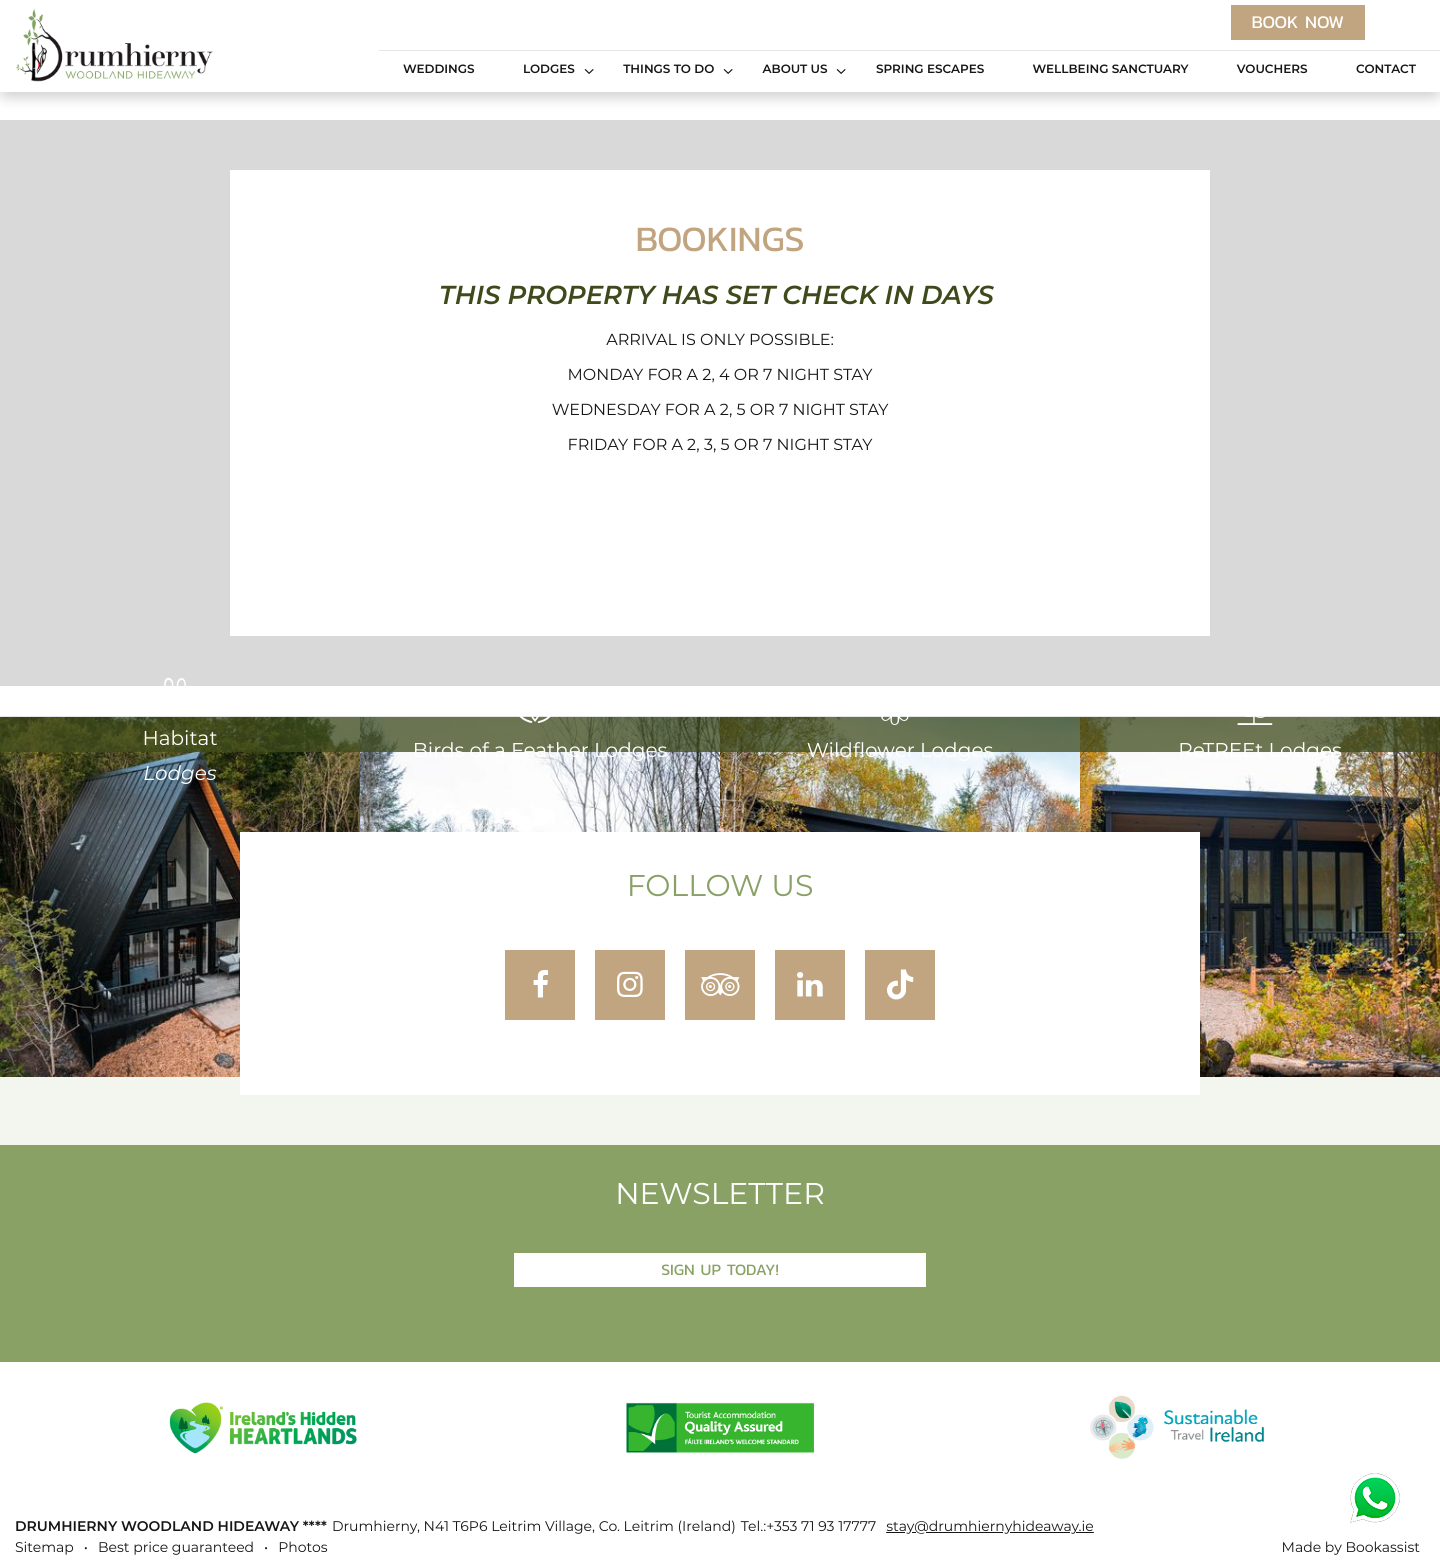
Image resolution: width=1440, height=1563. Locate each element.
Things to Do (668, 70)
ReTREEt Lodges (1260, 725)
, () (534, 1527)
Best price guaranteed (176, 1548)
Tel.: (808, 1527)
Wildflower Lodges (900, 725)
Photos (302, 1548)
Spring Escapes (930, 70)
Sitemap (44, 1548)
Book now (1298, 22)
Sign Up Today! (720, 1269)
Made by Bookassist (1351, 1548)
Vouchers (1272, 70)
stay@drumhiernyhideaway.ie (990, 1527)
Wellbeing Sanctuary (1111, 70)
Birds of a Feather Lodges (540, 725)
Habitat (179, 730)
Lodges (549, 70)
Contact (1386, 70)
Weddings (439, 70)
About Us (795, 70)
